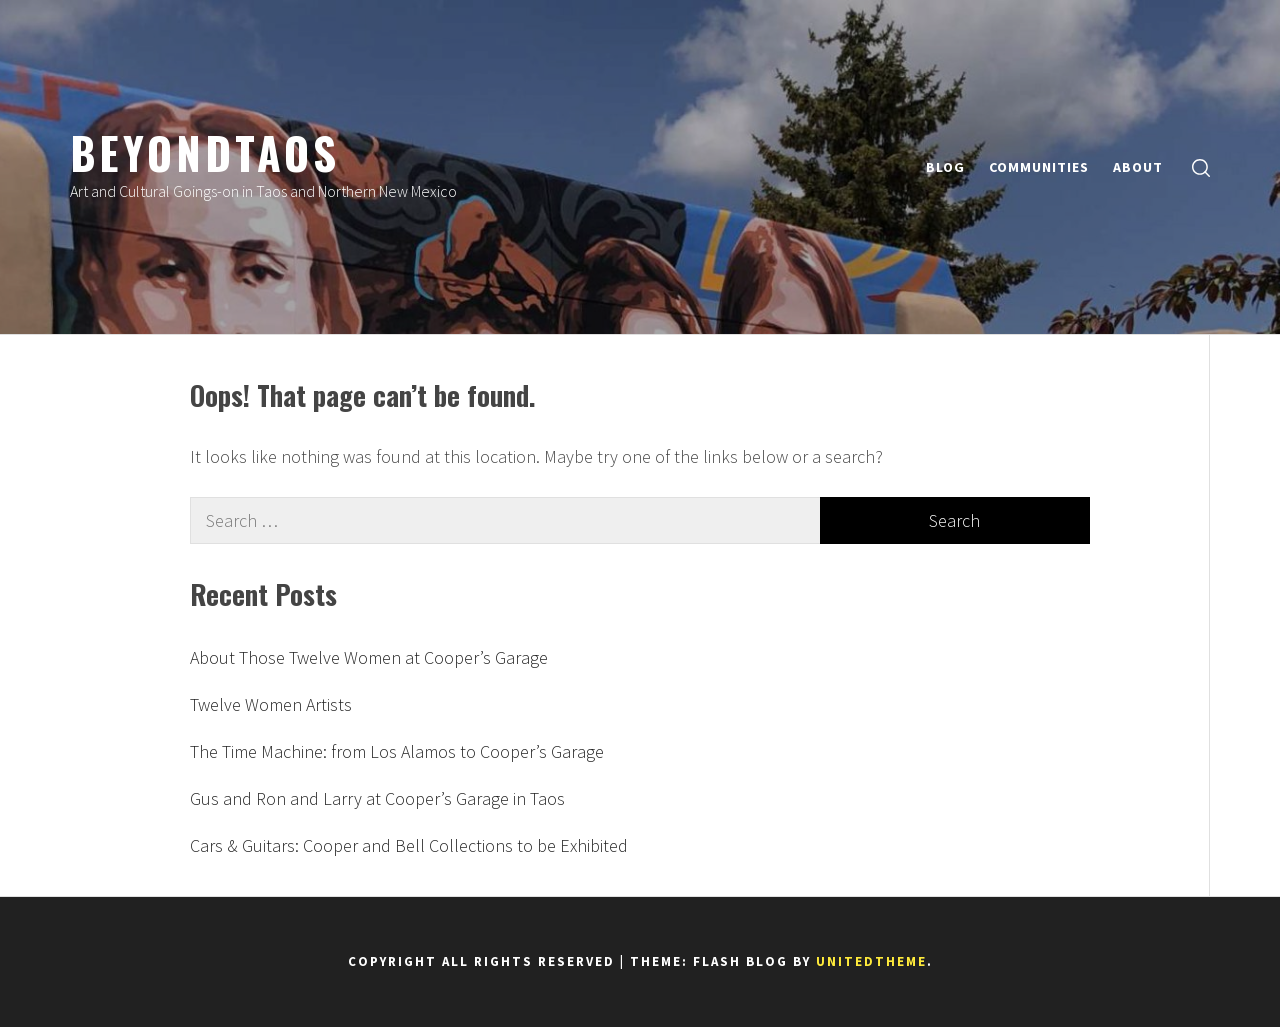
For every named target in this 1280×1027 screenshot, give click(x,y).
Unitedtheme (871, 961)
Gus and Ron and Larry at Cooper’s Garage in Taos (377, 798)
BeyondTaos (205, 152)
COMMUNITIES (1039, 167)
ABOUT (1138, 167)
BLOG (945, 167)
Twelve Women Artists (271, 704)
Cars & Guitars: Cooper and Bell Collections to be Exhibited (409, 845)
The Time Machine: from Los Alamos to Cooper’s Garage (397, 751)
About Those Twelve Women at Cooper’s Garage (369, 657)
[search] (1201, 167)
